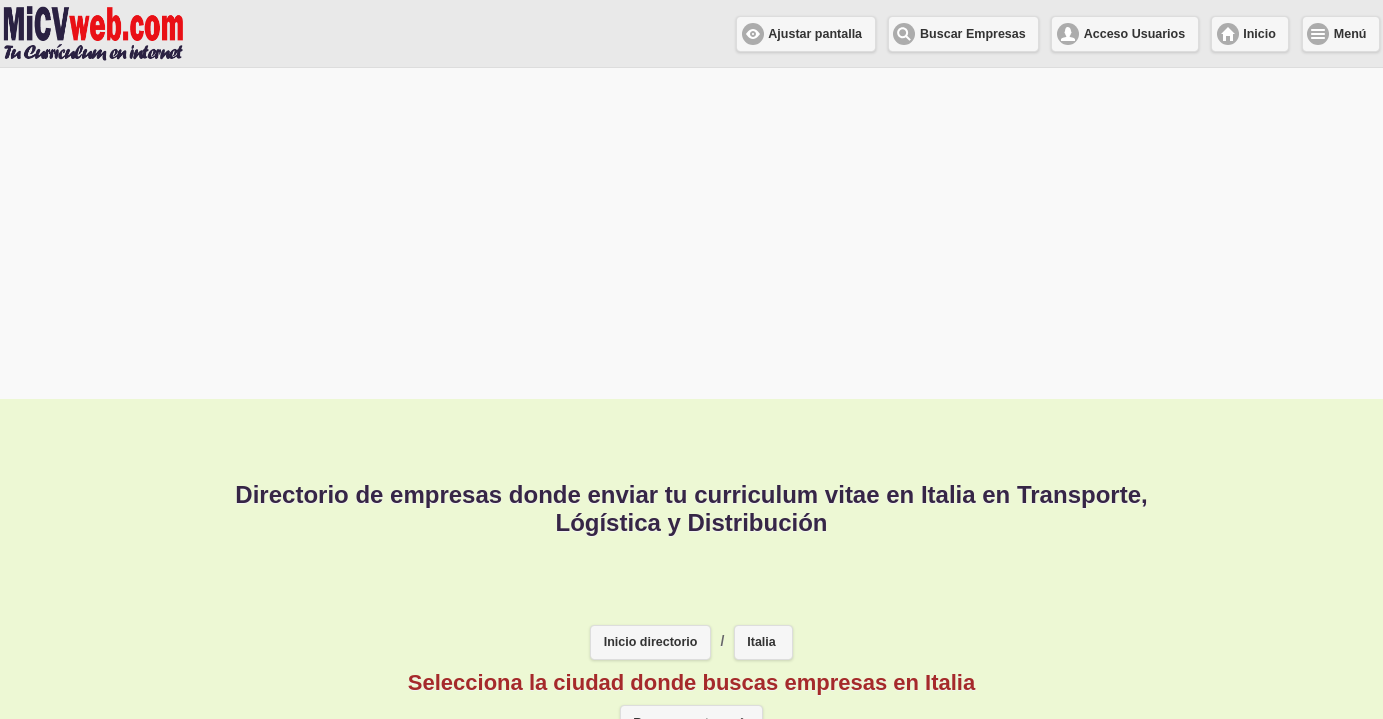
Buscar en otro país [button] (691, 542)
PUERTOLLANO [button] (424, 594)
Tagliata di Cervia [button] (895, 594)
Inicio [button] (1259, 34)
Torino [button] (758, 594)
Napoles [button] (632, 653)
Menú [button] (1350, 34)
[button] (763, 462)
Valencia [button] (566, 594)
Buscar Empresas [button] (973, 34)
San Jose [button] (518, 653)
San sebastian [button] (1064, 594)
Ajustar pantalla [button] (815, 34)
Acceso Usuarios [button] (1134, 34)
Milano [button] (290, 594)
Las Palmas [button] (856, 653)
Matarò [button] (738, 653)
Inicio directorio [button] (651, 461)
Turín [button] (665, 594)
